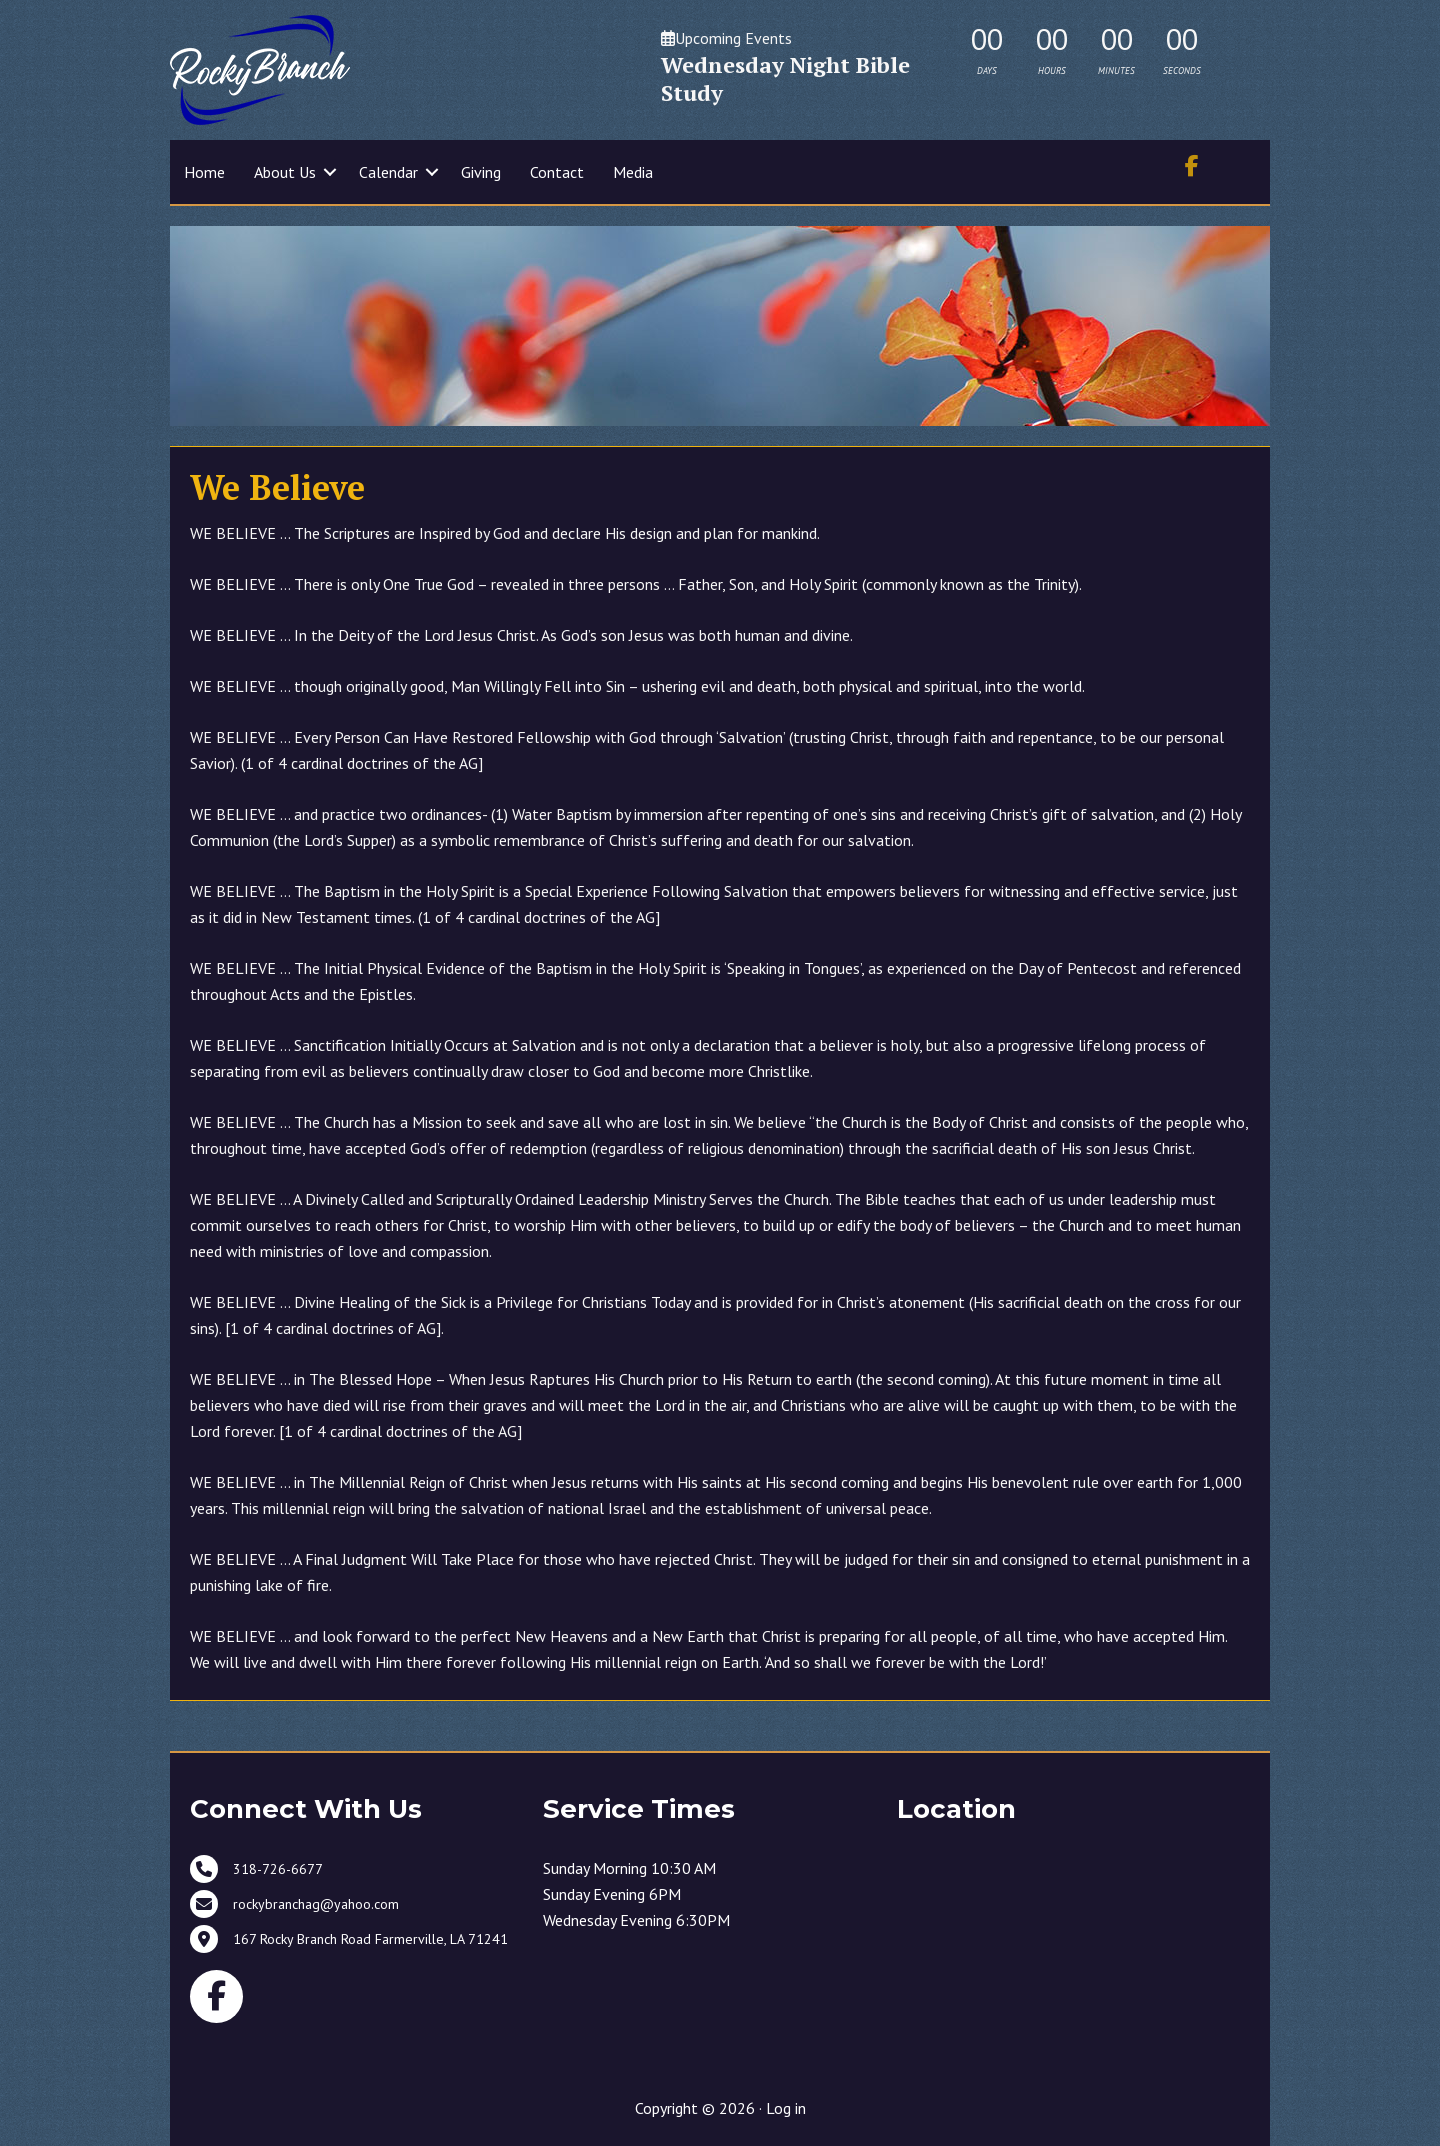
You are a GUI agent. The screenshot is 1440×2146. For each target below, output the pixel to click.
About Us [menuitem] (285, 172)
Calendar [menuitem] (388, 172)
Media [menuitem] (633, 172)
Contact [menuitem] (557, 172)
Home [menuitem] (204, 172)
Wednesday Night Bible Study (785, 78)
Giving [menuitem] (481, 172)
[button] (330, 172)
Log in (786, 2108)
